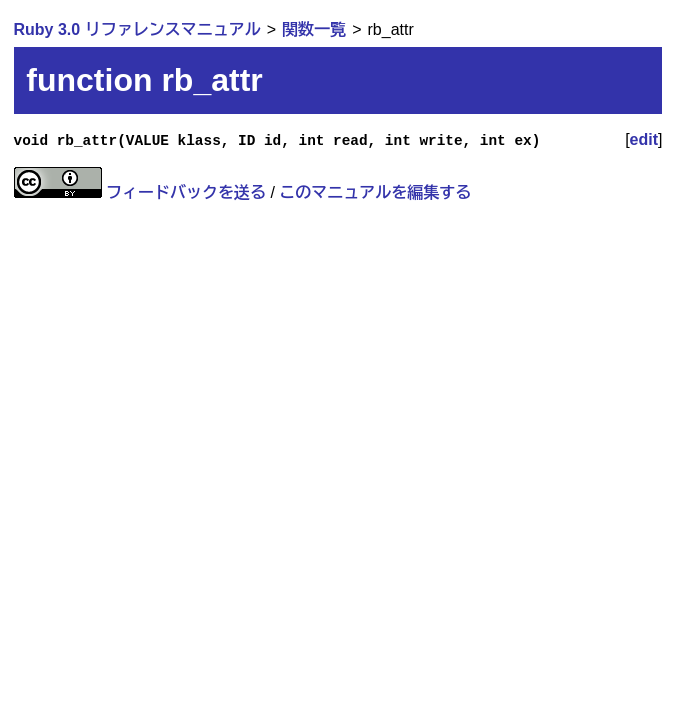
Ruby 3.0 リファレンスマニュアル (137, 29)
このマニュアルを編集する (375, 192)
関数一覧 (314, 29)
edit (644, 139)
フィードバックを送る (186, 192)
